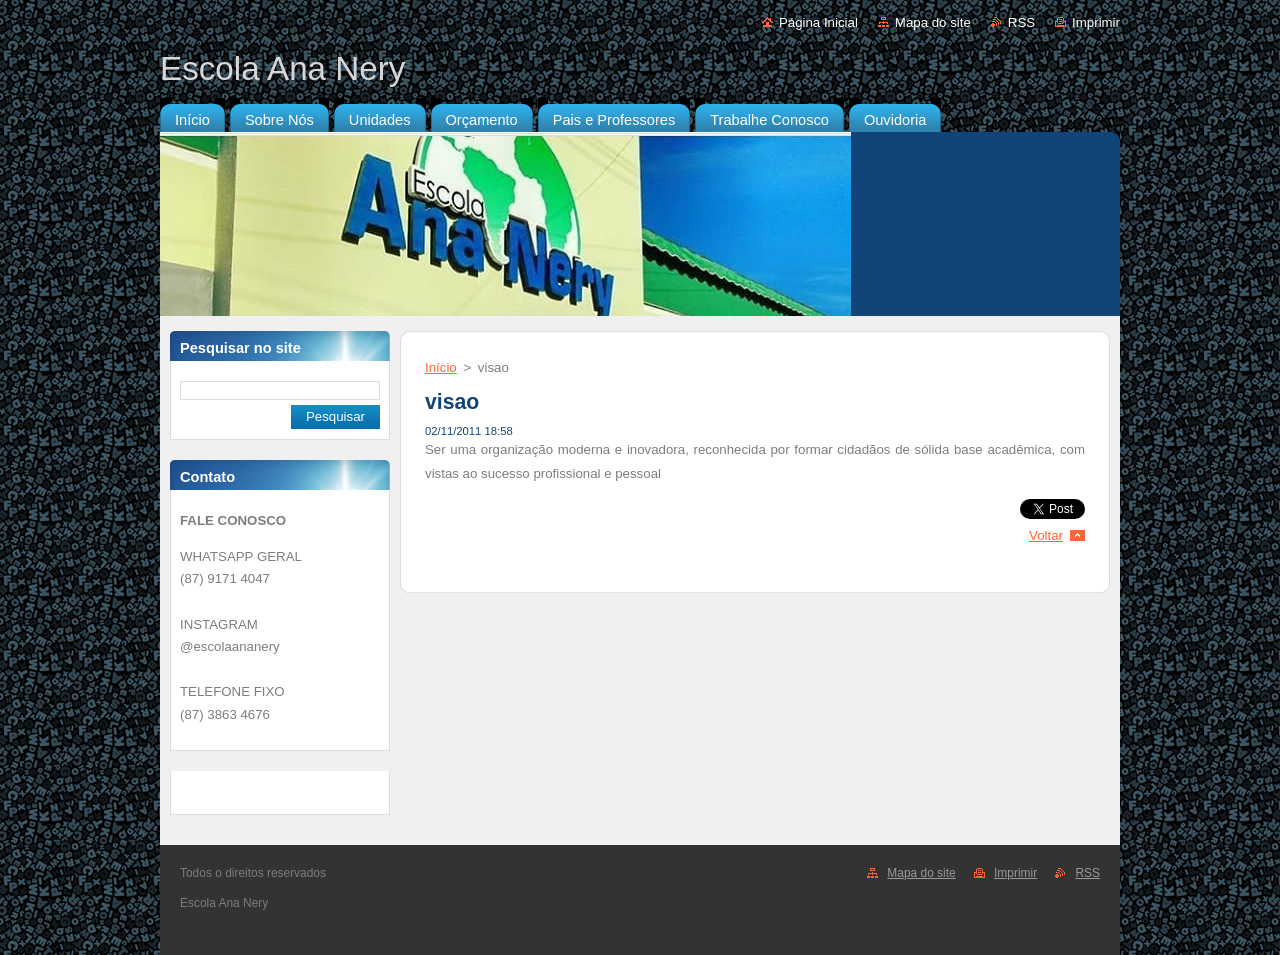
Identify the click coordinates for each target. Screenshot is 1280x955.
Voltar (1046, 535)
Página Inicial (818, 22)
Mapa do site (933, 22)
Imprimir (1096, 22)
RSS (1021, 22)
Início (441, 367)
